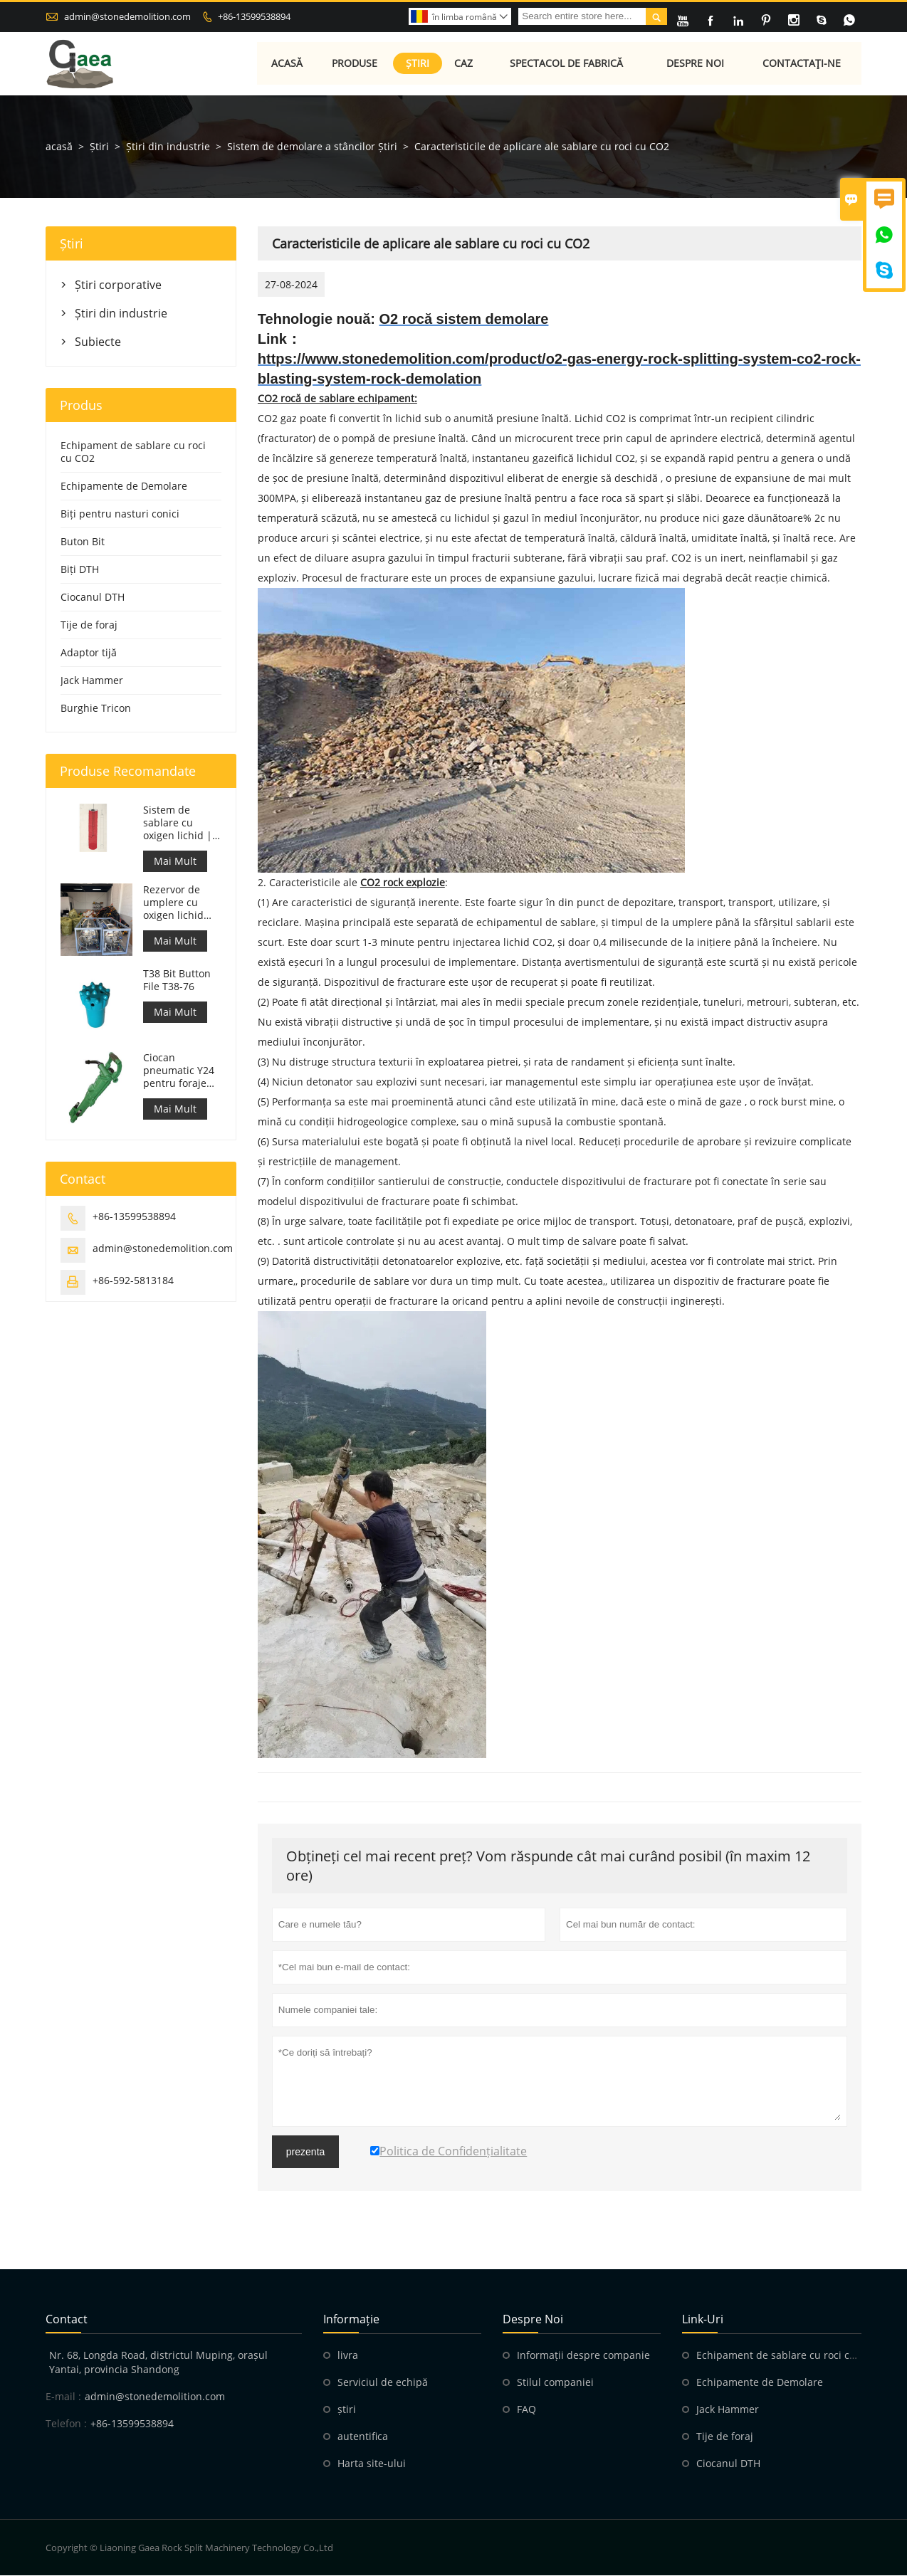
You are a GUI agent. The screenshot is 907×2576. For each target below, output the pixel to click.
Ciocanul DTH (93, 597)
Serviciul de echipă (382, 2383)
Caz (463, 63)
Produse (355, 63)
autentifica (362, 2437)
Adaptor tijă (89, 653)
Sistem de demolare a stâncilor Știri (312, 147)
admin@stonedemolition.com (127, 16)
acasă (59, 147)
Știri (418, 63)
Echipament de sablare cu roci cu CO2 (133, 452)
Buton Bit (83, 542)
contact (67, 2320)
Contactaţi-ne (801, 63)
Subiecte (98, 342)
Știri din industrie (168, 147)
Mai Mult (175, 861)
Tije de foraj (89, 625)
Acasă (287, 63)
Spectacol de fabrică (567, 63)
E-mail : (63, 2397)
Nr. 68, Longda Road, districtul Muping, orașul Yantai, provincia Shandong (158, 2363)
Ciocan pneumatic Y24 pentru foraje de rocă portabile (178, 1070)
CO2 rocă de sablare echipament (336, 399)
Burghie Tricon (96, 708)
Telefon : (66, 2424)
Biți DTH (80, 570)
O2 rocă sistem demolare (464, 319)
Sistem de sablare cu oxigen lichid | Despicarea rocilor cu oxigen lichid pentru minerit (178, 823)
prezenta (305, 2152)
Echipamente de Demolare (124, 486)
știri (346, 2410)
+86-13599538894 (254, 16)
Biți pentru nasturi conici (120, 514)
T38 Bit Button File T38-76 (177, 981)
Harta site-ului (371, 2464)
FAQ (526, 2410)
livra (347, 2355)
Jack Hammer (92, 681)
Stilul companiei (555, 2383)
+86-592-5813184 (133, 1280)
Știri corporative (118, 285)
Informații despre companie (583, 2355)
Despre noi (696, 63)
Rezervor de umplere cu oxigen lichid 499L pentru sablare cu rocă (179, 903)
